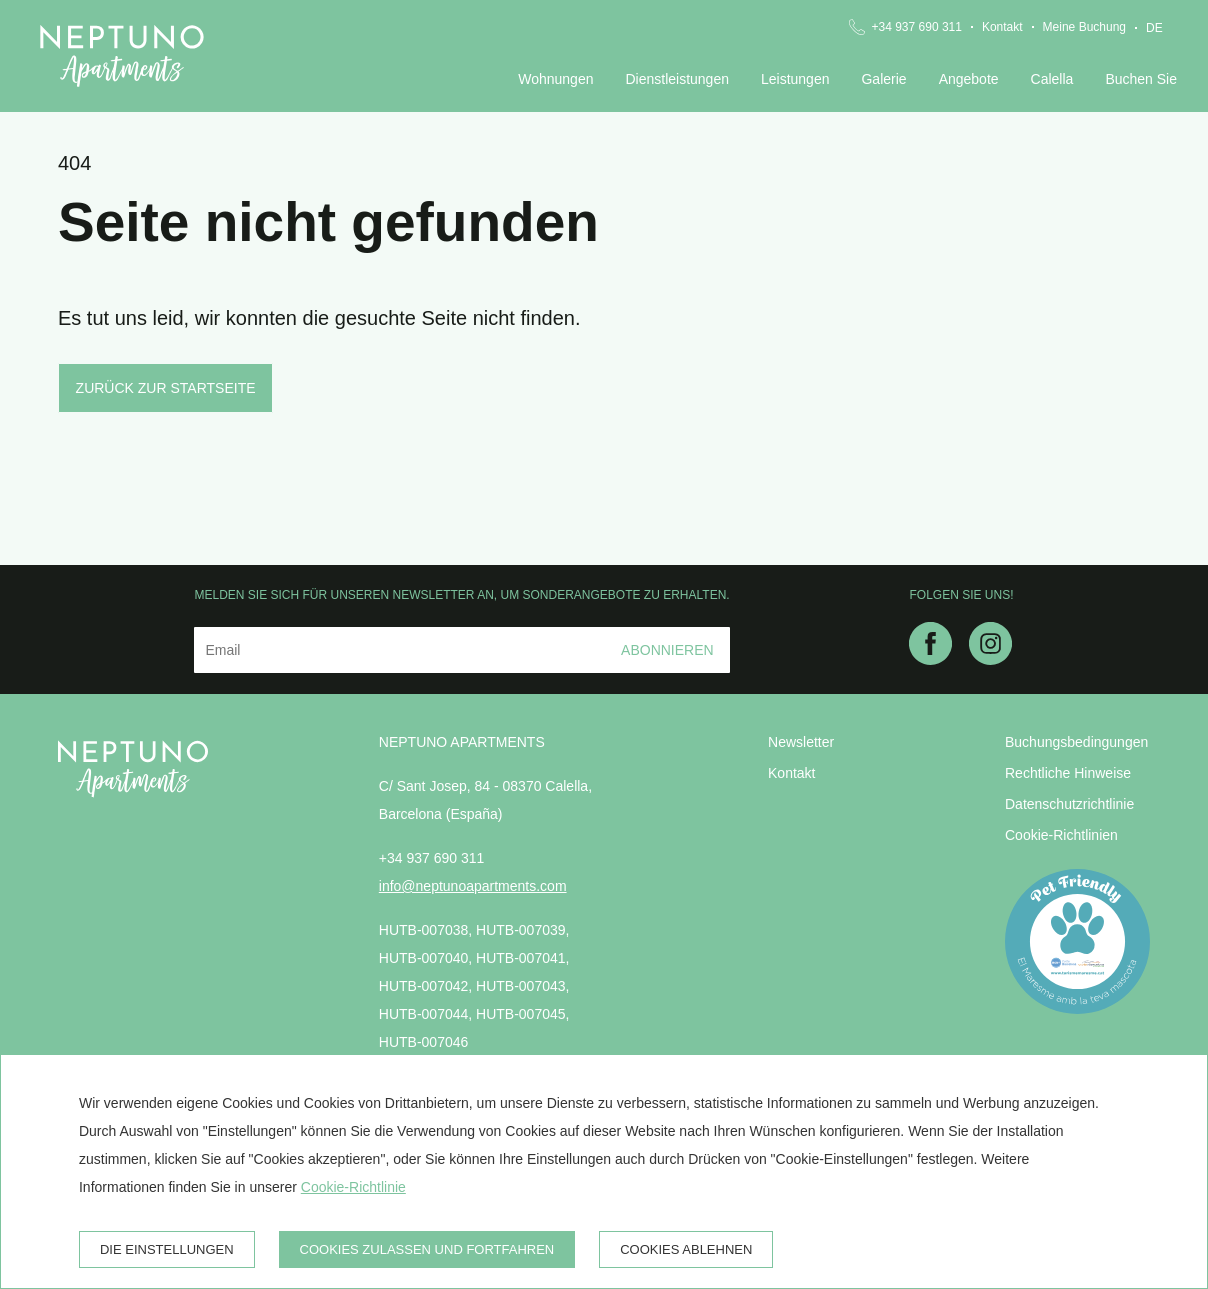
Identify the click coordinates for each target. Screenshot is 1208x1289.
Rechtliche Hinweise (1068, 773)
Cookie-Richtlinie (353, 1187)
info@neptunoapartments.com (473, 886)
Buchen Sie (1141, 79)
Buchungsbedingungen (1076, 742)
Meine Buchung (1084, 27)
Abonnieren (667, 650)
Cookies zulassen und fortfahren (427, 1249)
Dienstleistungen (677, 79)
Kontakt (1002, 27)
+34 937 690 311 (916, 27)
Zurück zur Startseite (166, 388)
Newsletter (801, 742)
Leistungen (795, 79)
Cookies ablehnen (686, 1249)
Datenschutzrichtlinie (1069, 804)
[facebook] (930, 659)
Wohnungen (555, 79)
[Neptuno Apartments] (122, 56)
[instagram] (990, 659)
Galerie (883, 79)
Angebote (969, 79)
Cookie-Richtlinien (1061, 835)
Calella (1052, 79)
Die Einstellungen (167, 1249)
